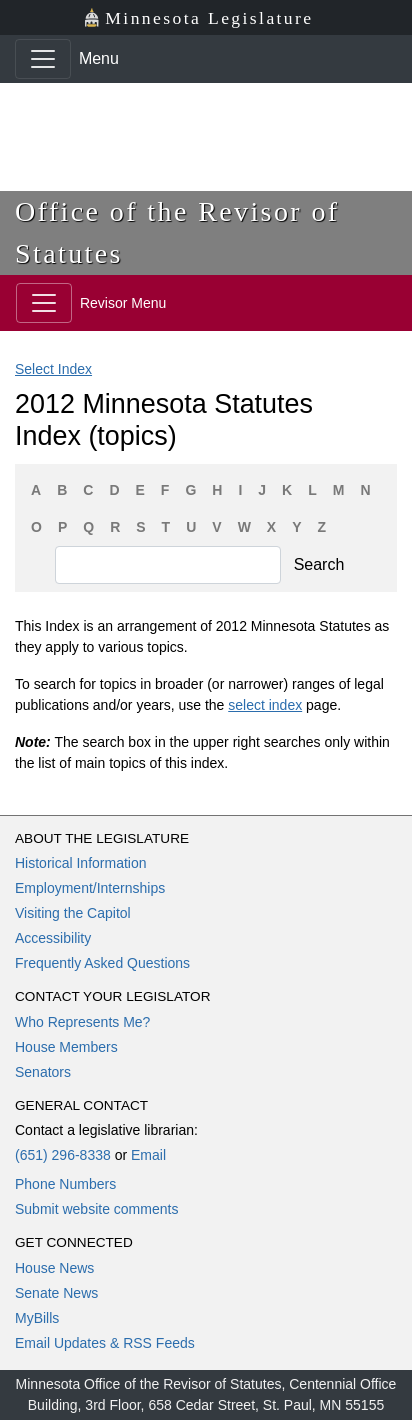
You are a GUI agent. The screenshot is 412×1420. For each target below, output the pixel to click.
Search (319, 564)
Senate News (56, 1293)
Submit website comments (96, 1209)
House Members (66, 1047)
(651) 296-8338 (63, 1155)
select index (265, 705)
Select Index (53, 369)
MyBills (37, 1318)
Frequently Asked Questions (102, 963)
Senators (43, 1072)
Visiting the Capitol (73, 913)
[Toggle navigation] (43, 59)
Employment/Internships (90, 888)
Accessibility (53, 938)
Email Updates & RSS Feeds (105, 1343)
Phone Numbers (65, 1184)
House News (54, 1268)
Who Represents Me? (82, 1022)
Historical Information (81, 863)
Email (148, 1155)
